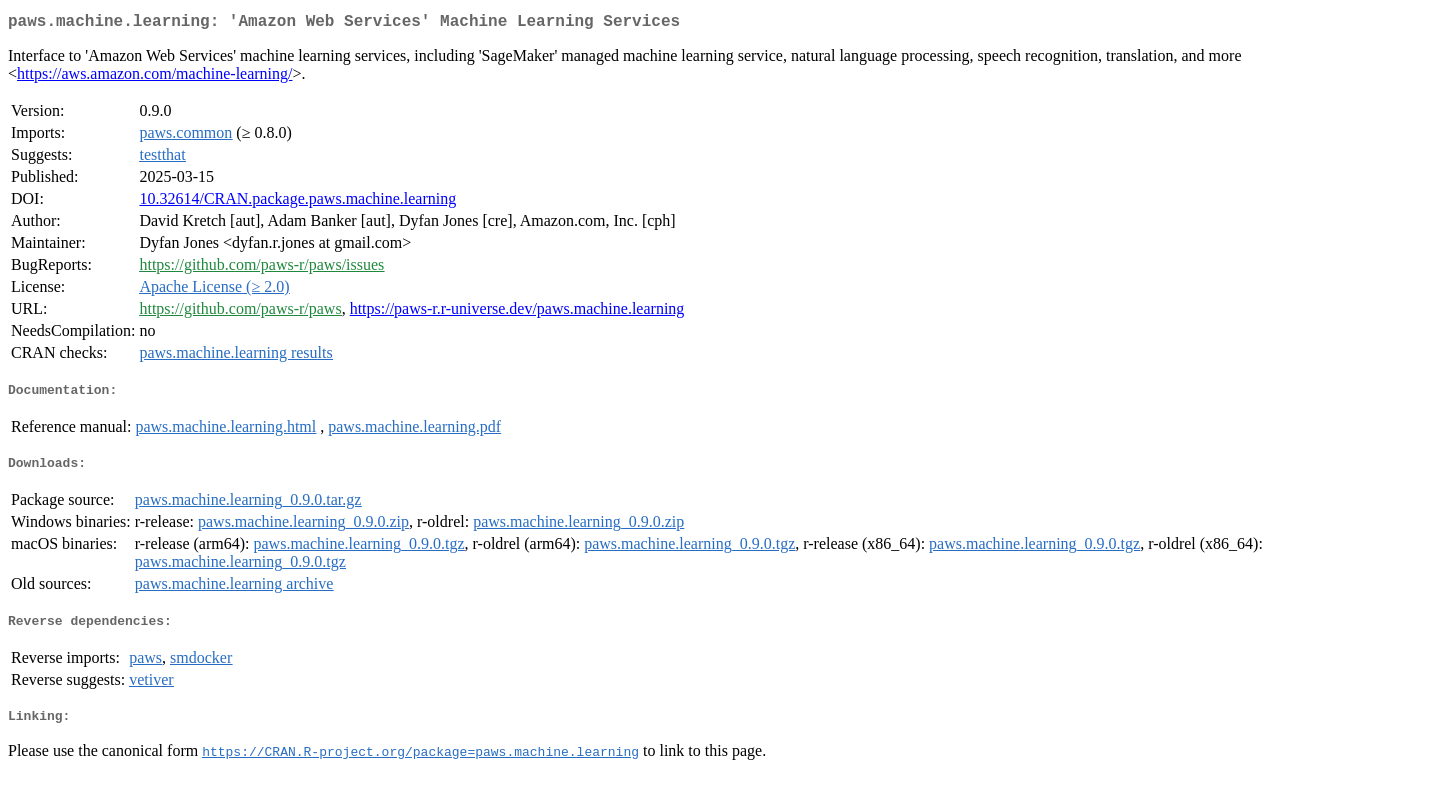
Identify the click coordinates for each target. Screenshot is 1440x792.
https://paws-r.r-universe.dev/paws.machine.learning (517, 312)
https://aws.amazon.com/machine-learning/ (154, 77)
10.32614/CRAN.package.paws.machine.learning (297, 202)
